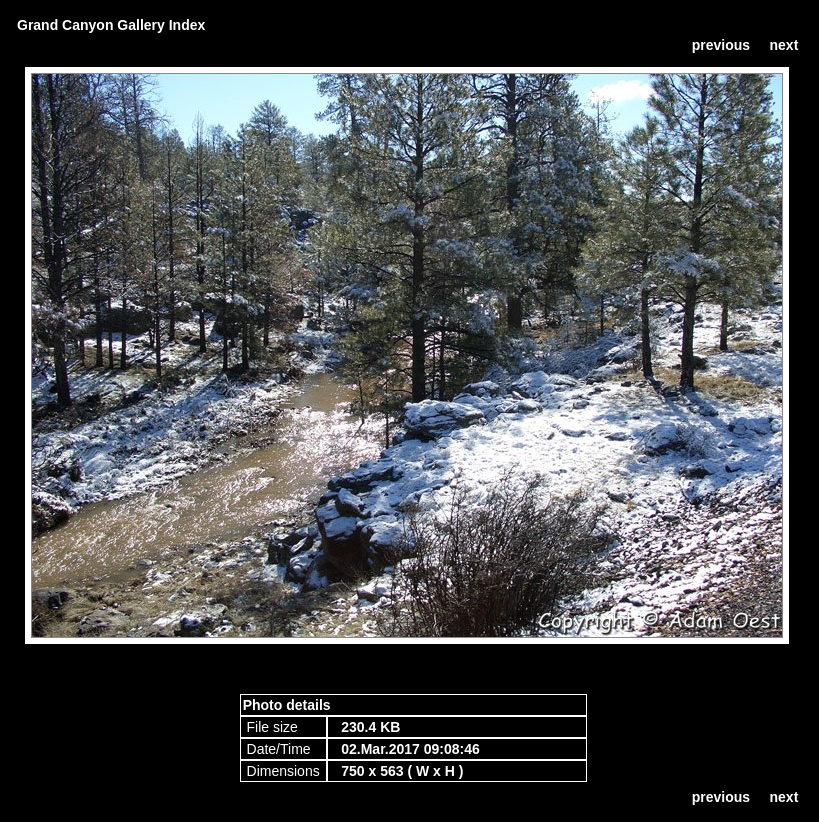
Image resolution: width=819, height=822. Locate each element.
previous (721, 45)
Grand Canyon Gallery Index (111, 25)
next (784, 45)
